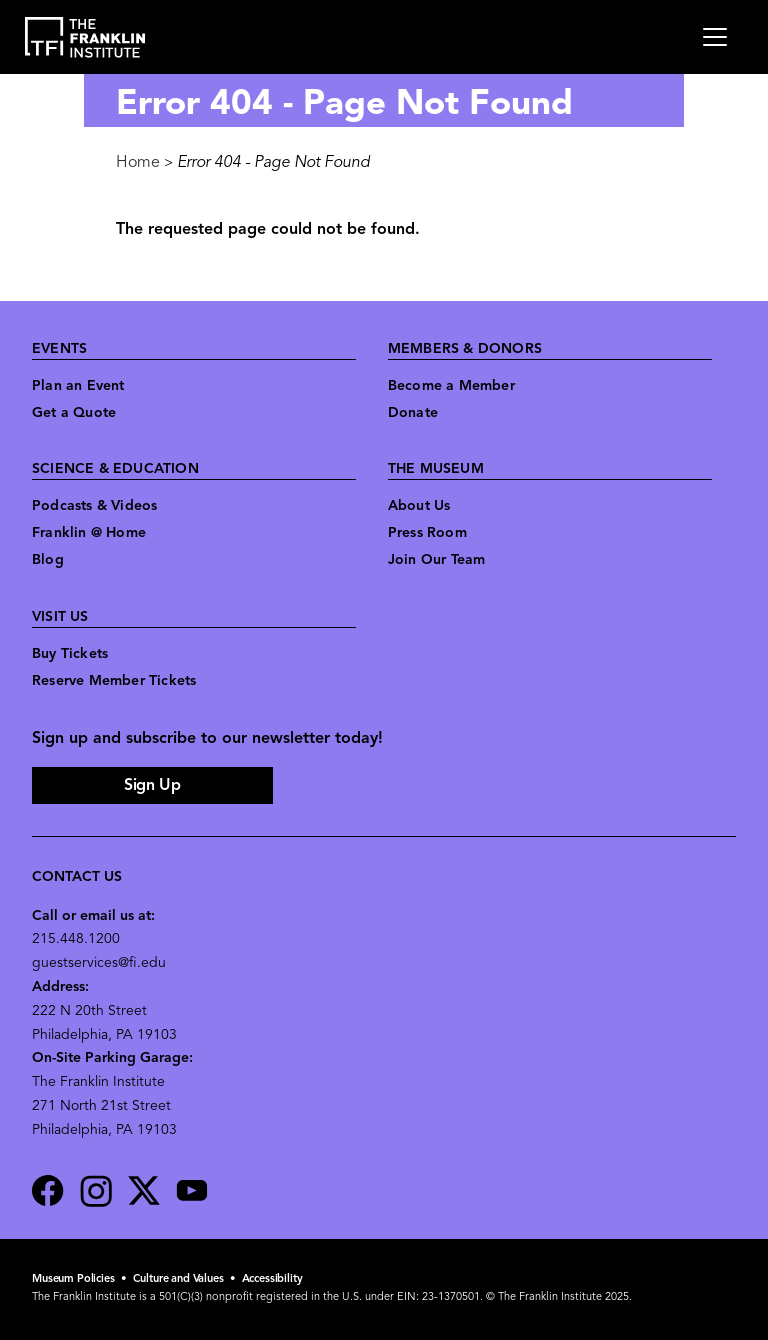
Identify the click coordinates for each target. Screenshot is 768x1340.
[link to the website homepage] (85, 37)
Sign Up (152, 786)
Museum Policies (73, 1279)
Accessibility (272, 1279)
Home (138, 163)
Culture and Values (178, 1279)
